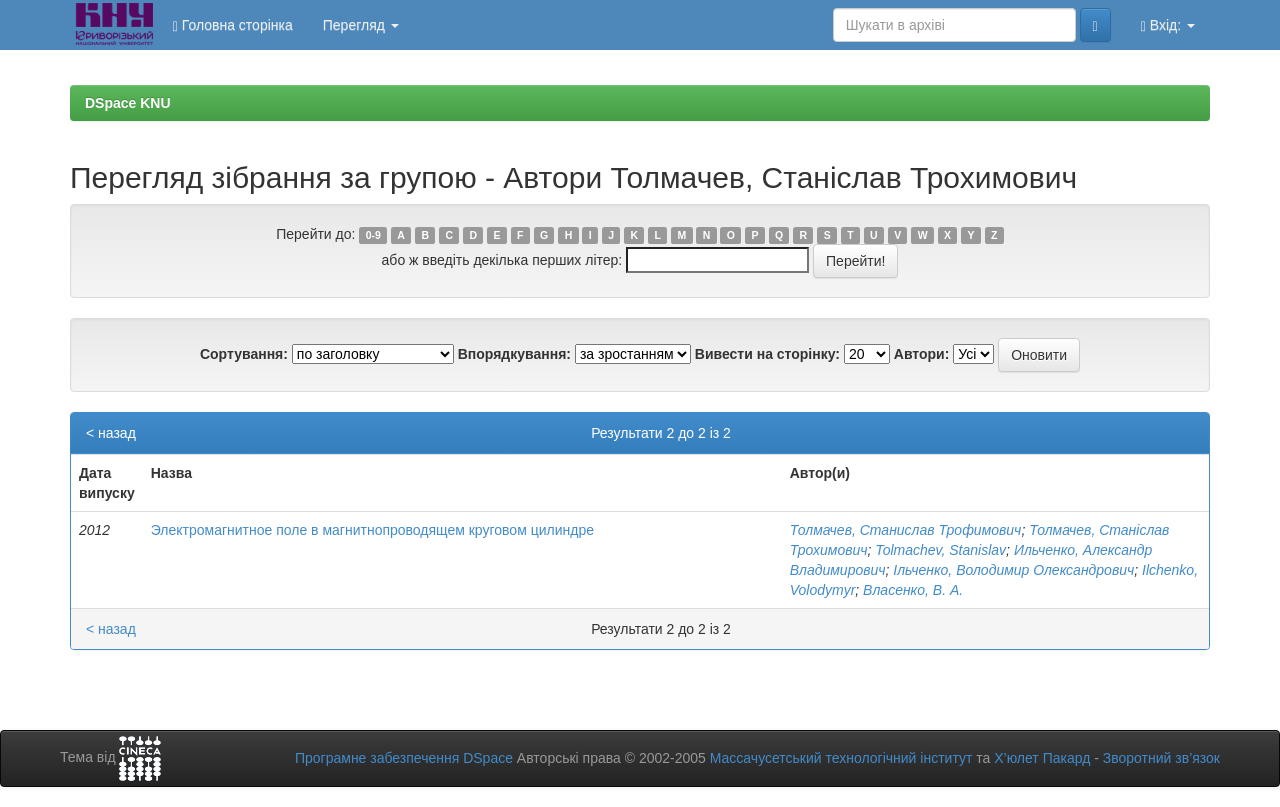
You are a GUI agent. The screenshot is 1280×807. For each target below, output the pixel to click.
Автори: (922, 354)
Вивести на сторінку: (767, 354)
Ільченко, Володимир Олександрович (1013, 570)
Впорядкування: (514, 354)
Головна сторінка (233, 25)
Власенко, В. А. (913, 590)
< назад (111, 433)
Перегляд (361, 25)
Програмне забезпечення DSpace (404, 758)
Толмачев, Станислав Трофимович (906, 530)
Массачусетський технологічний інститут (841, 758)
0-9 (373, 235)
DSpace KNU (128, 103)
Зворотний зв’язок (1161, 758)
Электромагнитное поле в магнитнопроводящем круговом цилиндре (372, 530)
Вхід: (1168, 25)
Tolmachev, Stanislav (940, 550)
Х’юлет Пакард (1042, 758)
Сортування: (244, 354)
